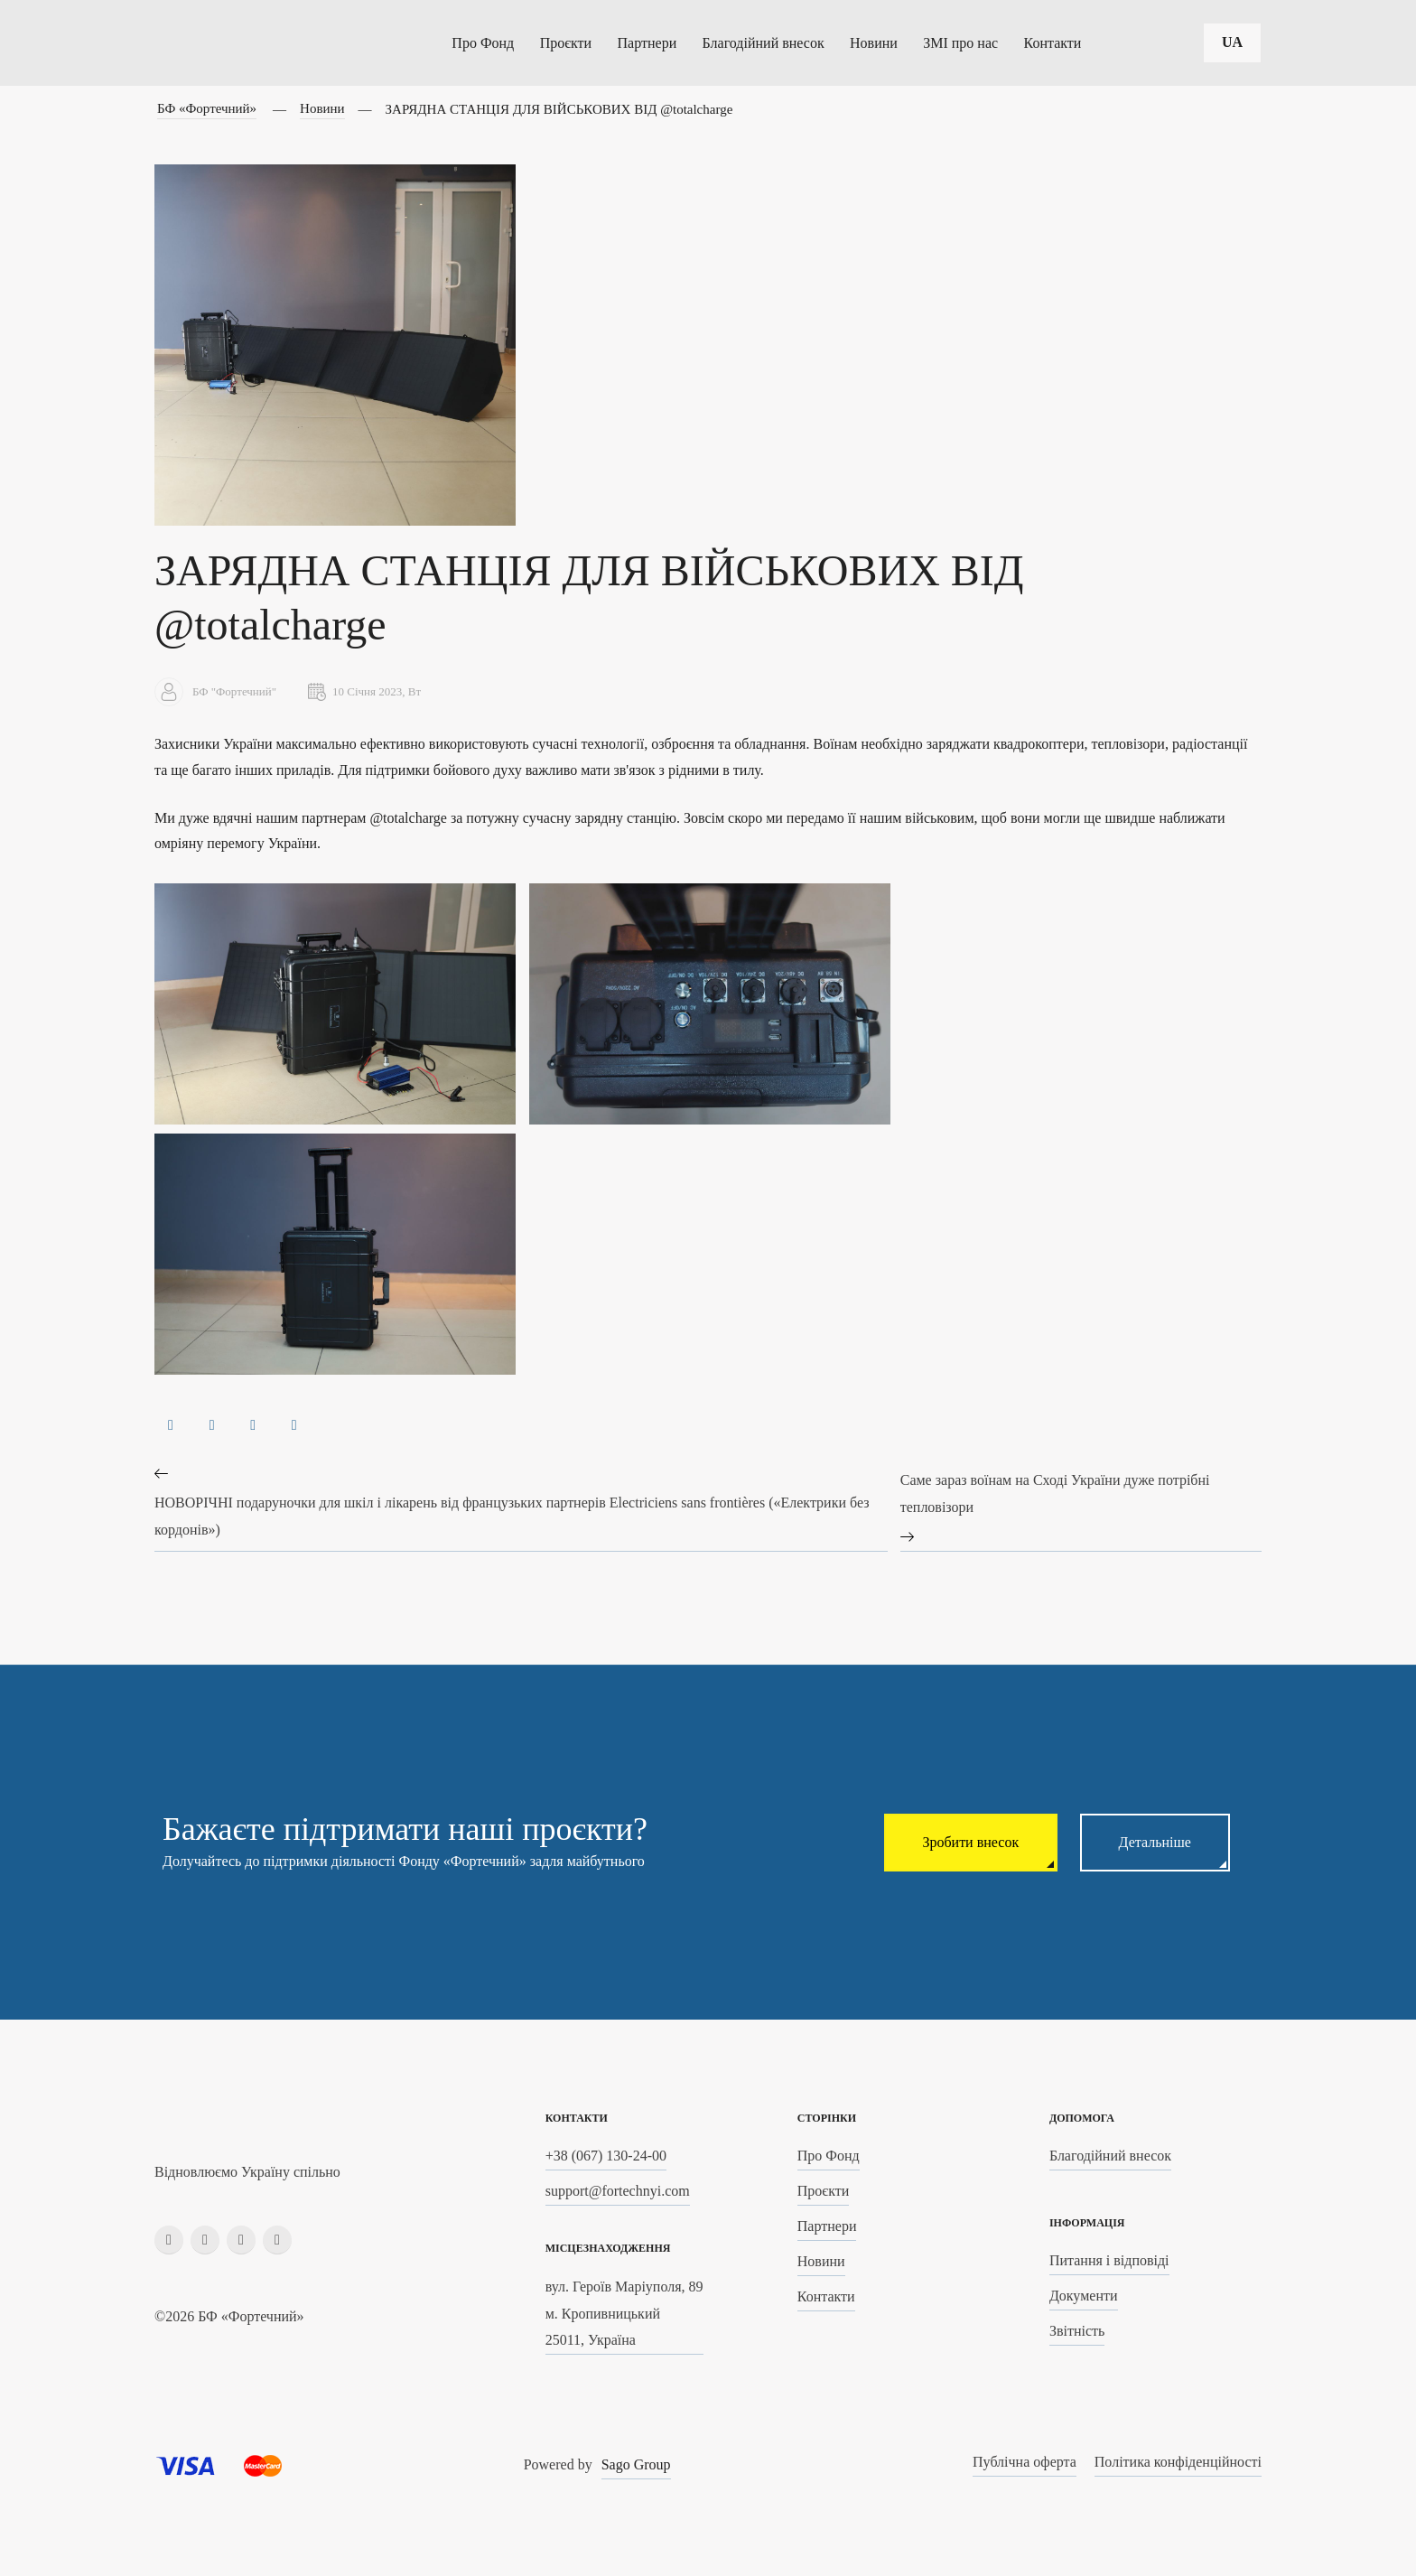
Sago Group (636, 2465)
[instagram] (205, 2240)
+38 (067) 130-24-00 (605, 2156)
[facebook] (168, 2240)
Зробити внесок (956, 1843)
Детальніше (1149, 1843)
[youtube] (277, 2240)
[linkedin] (241, 2240)
